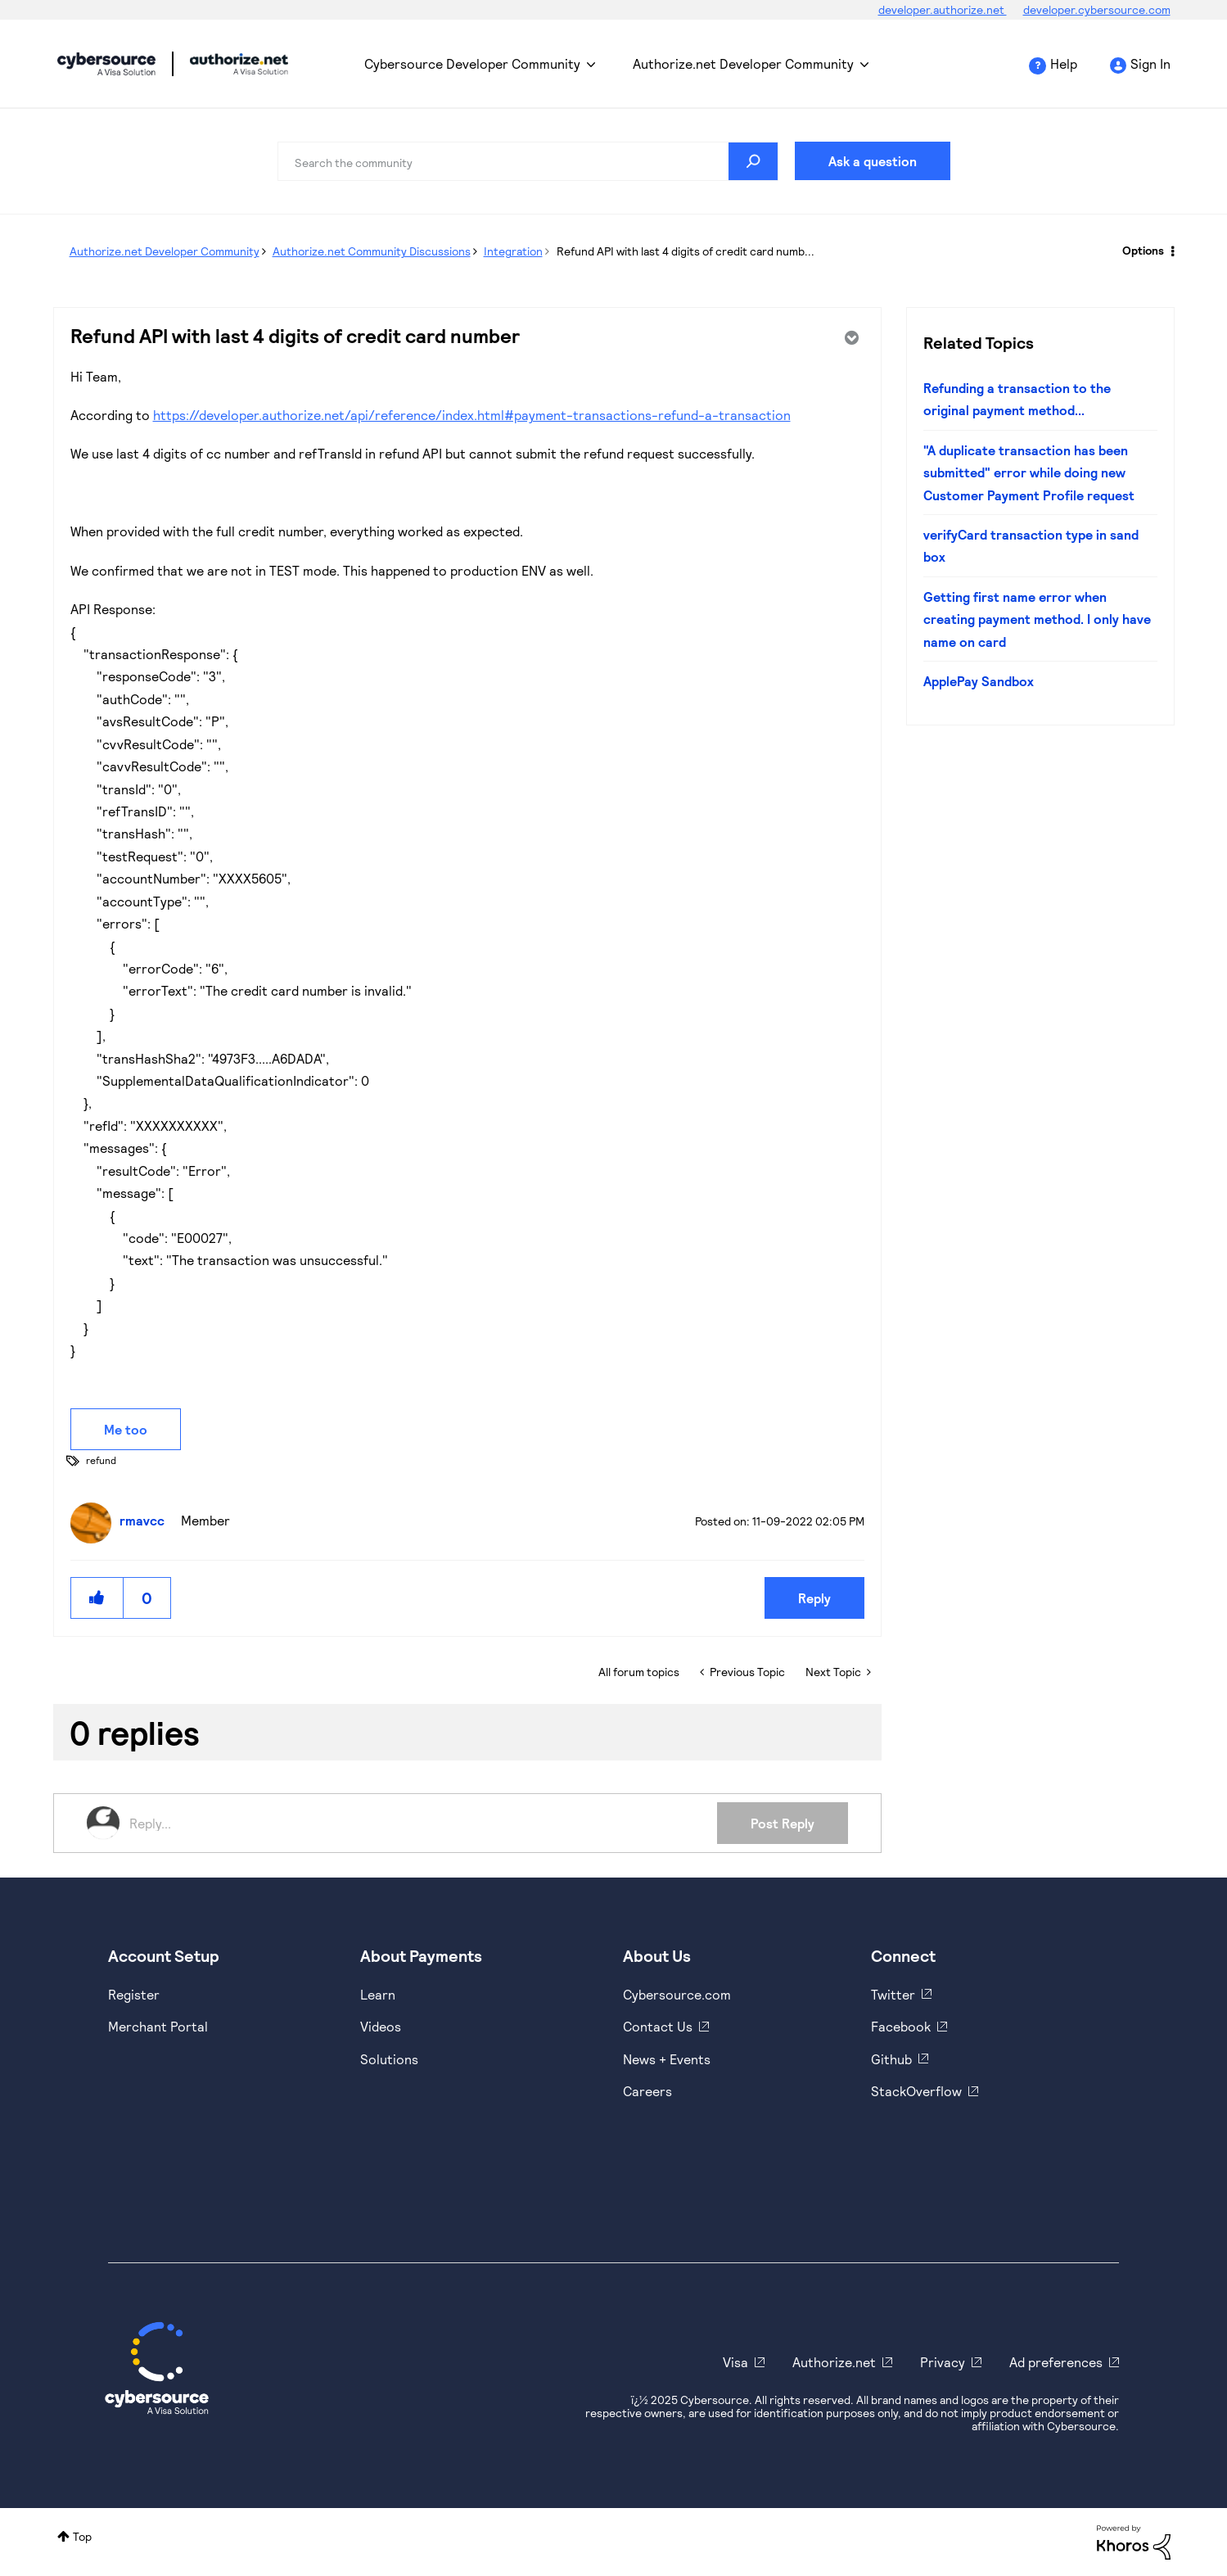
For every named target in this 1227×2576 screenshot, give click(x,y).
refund (101, 1460)
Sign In (1150, 63)
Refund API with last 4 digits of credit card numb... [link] (685, 251)
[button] (97, 1598)
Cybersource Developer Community (106, 63)
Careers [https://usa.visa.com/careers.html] (647, 2091)
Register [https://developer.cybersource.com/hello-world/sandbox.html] (134, 1994)
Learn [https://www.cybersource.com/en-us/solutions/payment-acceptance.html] (377, 1994)
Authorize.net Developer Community (743, 63)
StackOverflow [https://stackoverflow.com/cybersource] (916, 2091)
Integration (513, 251)
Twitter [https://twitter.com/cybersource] (893, 1994)
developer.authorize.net (942, 9)
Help (1063, 63)
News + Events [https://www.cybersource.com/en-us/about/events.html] (666, 2059)
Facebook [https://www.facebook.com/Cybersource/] (901, 2026)
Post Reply (782, 1823)
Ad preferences (1056, 2362)
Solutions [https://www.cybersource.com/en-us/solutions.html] (389, 2059)
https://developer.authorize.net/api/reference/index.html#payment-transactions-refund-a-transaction (472, 415)
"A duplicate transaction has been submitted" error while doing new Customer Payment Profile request (1029, 472)
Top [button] (82, 2536)
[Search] (527, 161)
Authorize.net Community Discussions (372, 251)
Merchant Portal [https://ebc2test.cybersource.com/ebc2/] (158, 2026)
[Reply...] (423, 1822)
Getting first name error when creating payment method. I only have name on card (1037, 619)
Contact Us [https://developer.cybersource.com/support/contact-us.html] (657, 2026)
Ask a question (872, 161)
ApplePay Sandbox (978, 681)
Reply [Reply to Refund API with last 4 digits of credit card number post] (814, 1598)
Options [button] (1143, 250)
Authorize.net (834, 2362)
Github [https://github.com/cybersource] (891, 2059)
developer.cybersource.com (1097, 9)
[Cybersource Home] (156, 2368)
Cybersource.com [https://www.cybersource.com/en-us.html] (677, 1994)
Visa (735, 2362)
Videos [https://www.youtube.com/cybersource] (380, 2026)
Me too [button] (125, 1429)
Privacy (942, 2362)
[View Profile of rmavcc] (146, 1520)
